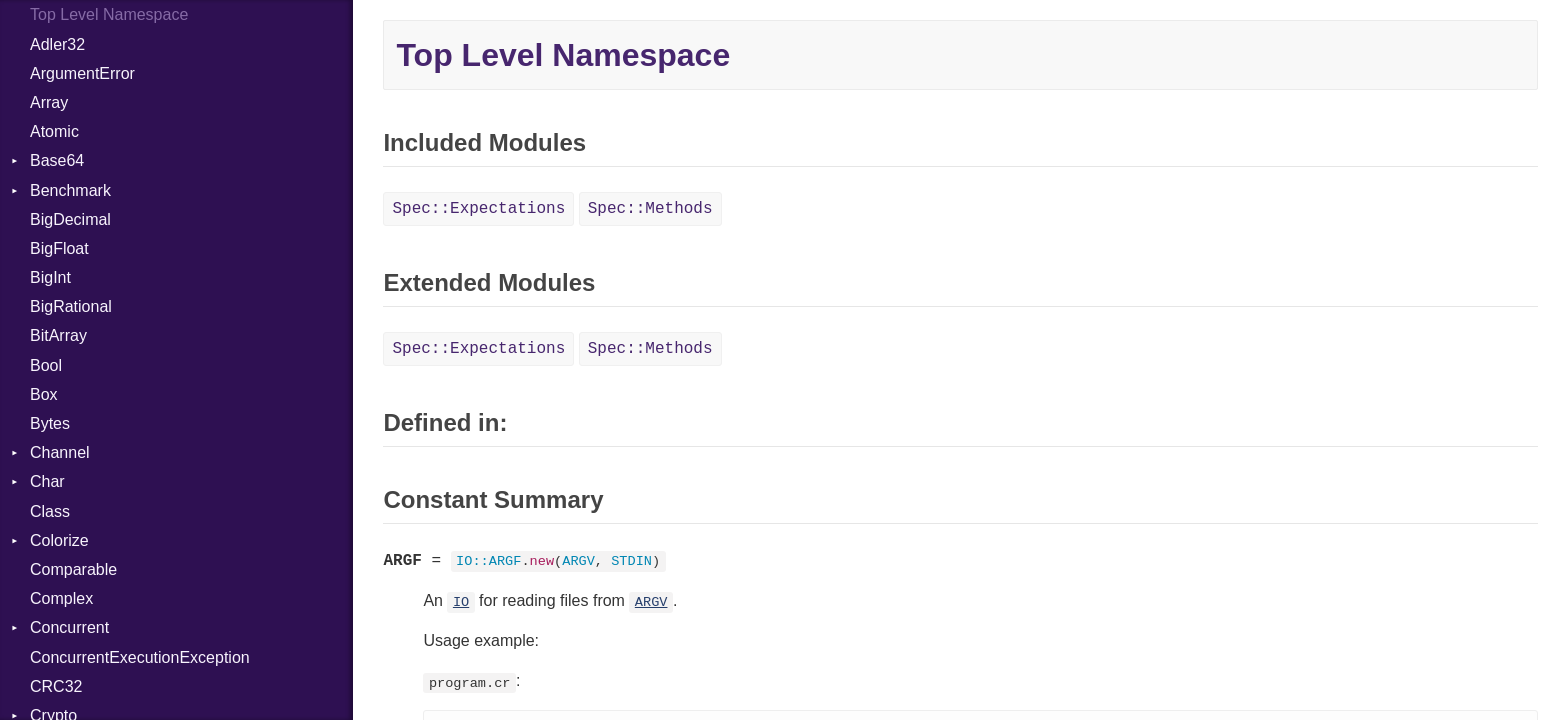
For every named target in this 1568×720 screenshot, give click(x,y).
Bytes (50, 423)
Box (44, 394)
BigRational (71, 306)
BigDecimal (70, 219)
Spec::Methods (650, 209)
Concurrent (69, 627)
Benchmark (70, 190)
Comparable (73, 569)
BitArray (58, 335)
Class (50, 511)
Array (49, 102)
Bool (46, 365)
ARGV (651, 602)
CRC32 (56, 686)
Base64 (57, 160)
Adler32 (57, 44)
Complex (61, 598)
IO (461, 602)
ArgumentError (82, 73)
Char (47, 481)
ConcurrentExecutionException (140, 657)
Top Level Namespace (109, 14)
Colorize (59, 540)
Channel (60, 452)
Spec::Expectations (478, 209)
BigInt (50, 277)
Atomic (54, 131)
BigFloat (59, 248)
